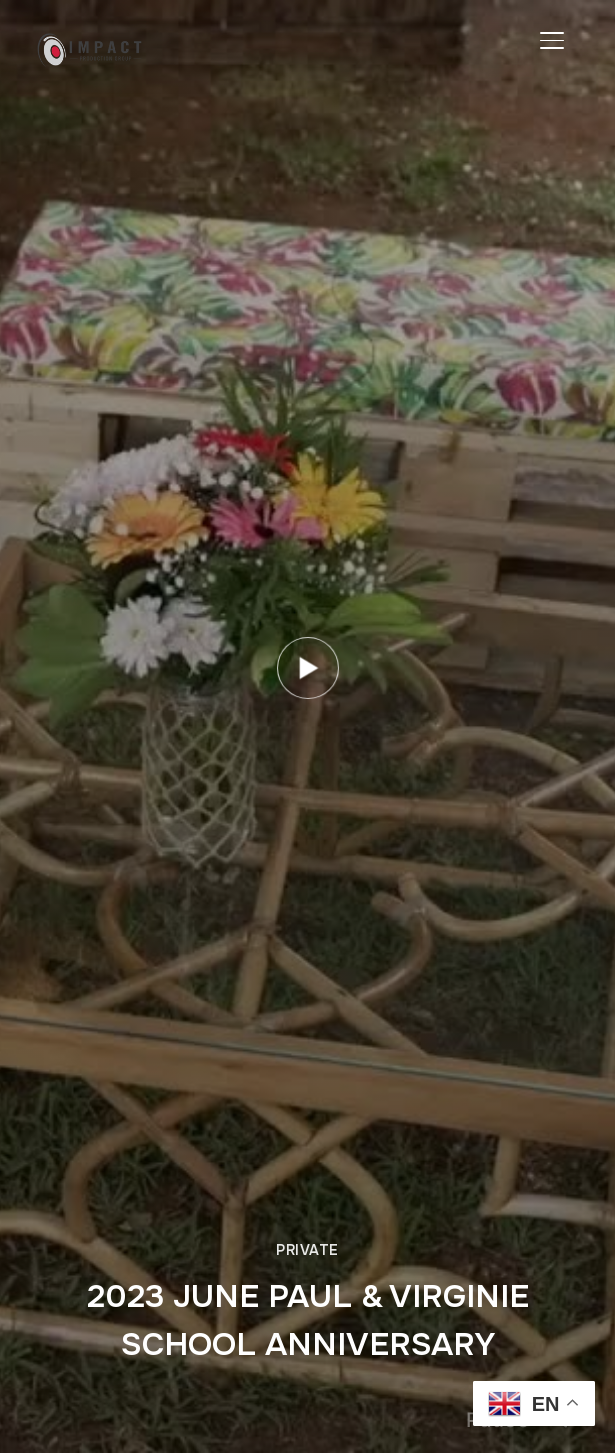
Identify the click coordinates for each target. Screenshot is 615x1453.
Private (307, 1250)
